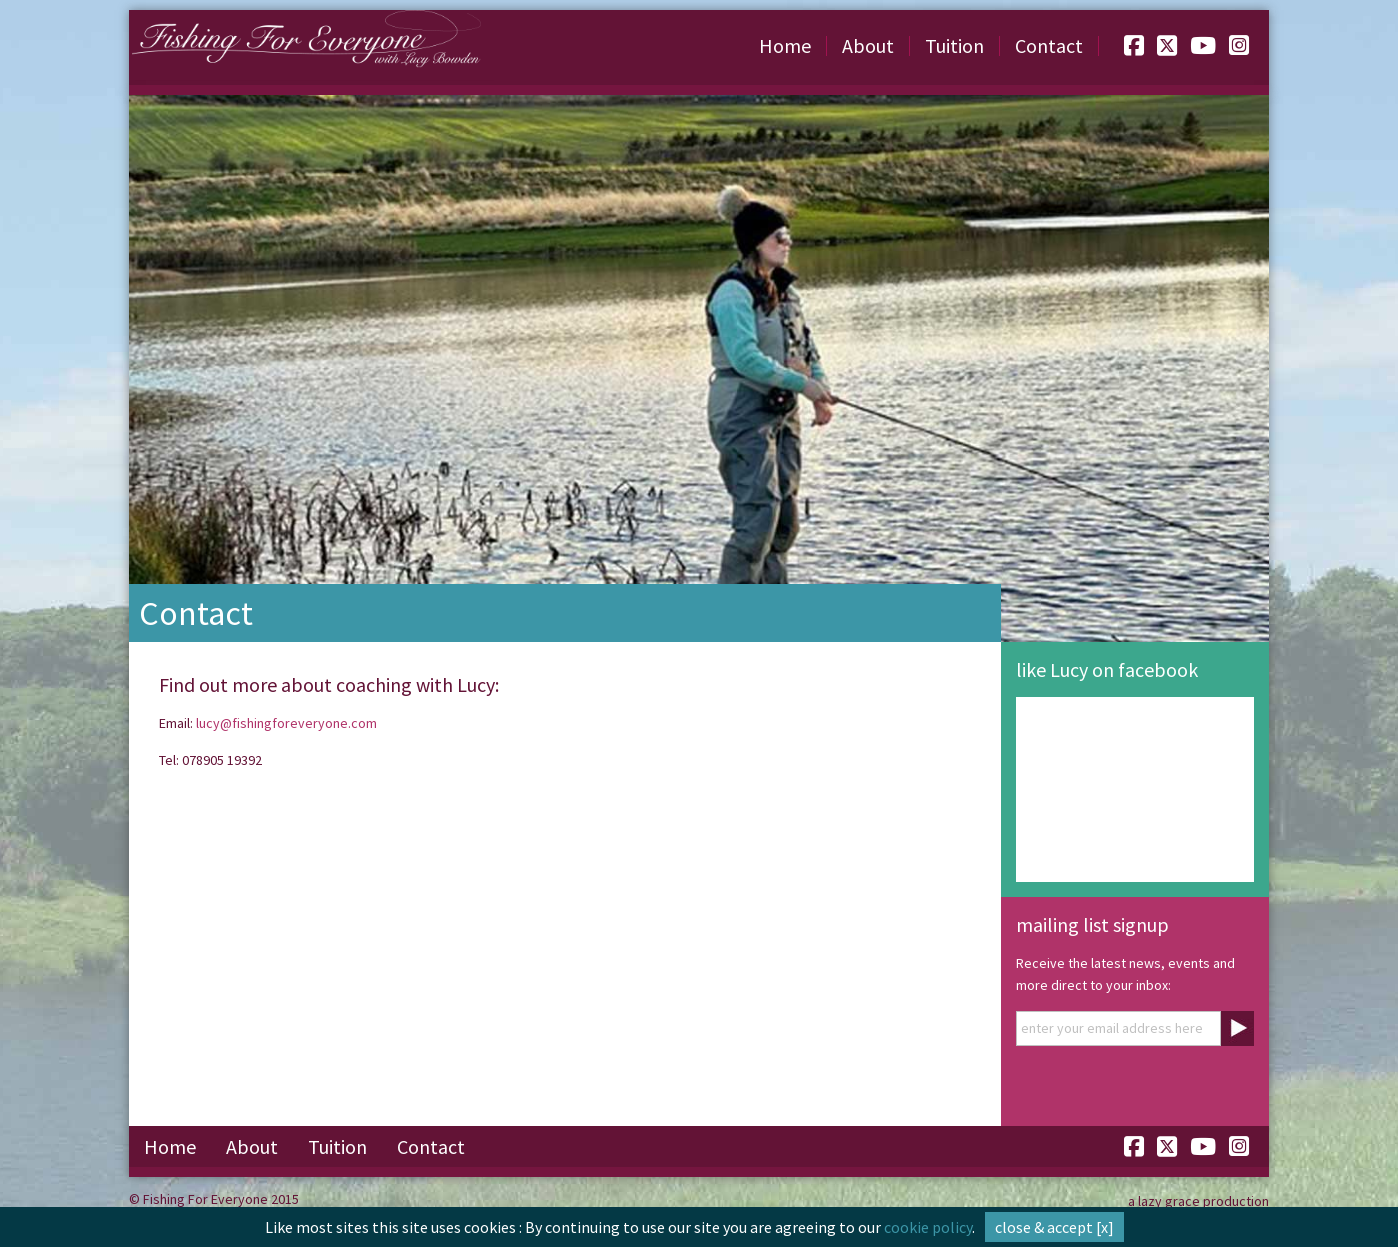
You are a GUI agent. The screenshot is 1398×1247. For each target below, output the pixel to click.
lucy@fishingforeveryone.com (286, 723)
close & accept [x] (1054, 1227)
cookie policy (928, 1227)
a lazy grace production (1198, 1201)
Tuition (954, 45)
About (868, 45)
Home (785, 45)
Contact (1049, 45)
